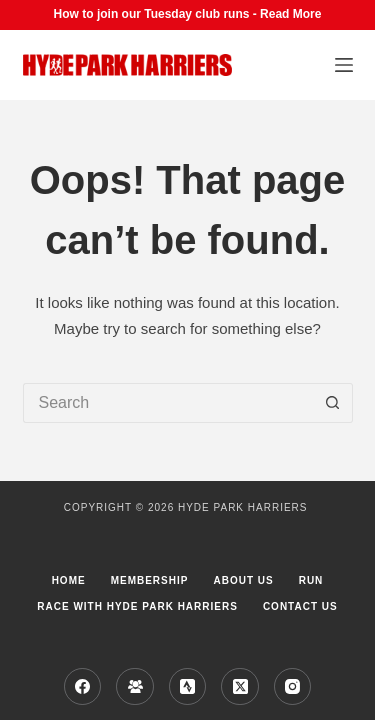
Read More (290, 14)
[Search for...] (168, 403)
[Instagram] (293, 687)
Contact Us (300, 606)
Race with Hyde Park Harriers (137, 606)
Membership (150, 580)
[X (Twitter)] (240, 687)
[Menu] (344, 65)
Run (311, 580)
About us (243, 580)
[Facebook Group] (135, 687)
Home (69, 580)
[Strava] (188, 687)
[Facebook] (83, 687)
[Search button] (333, 403)
